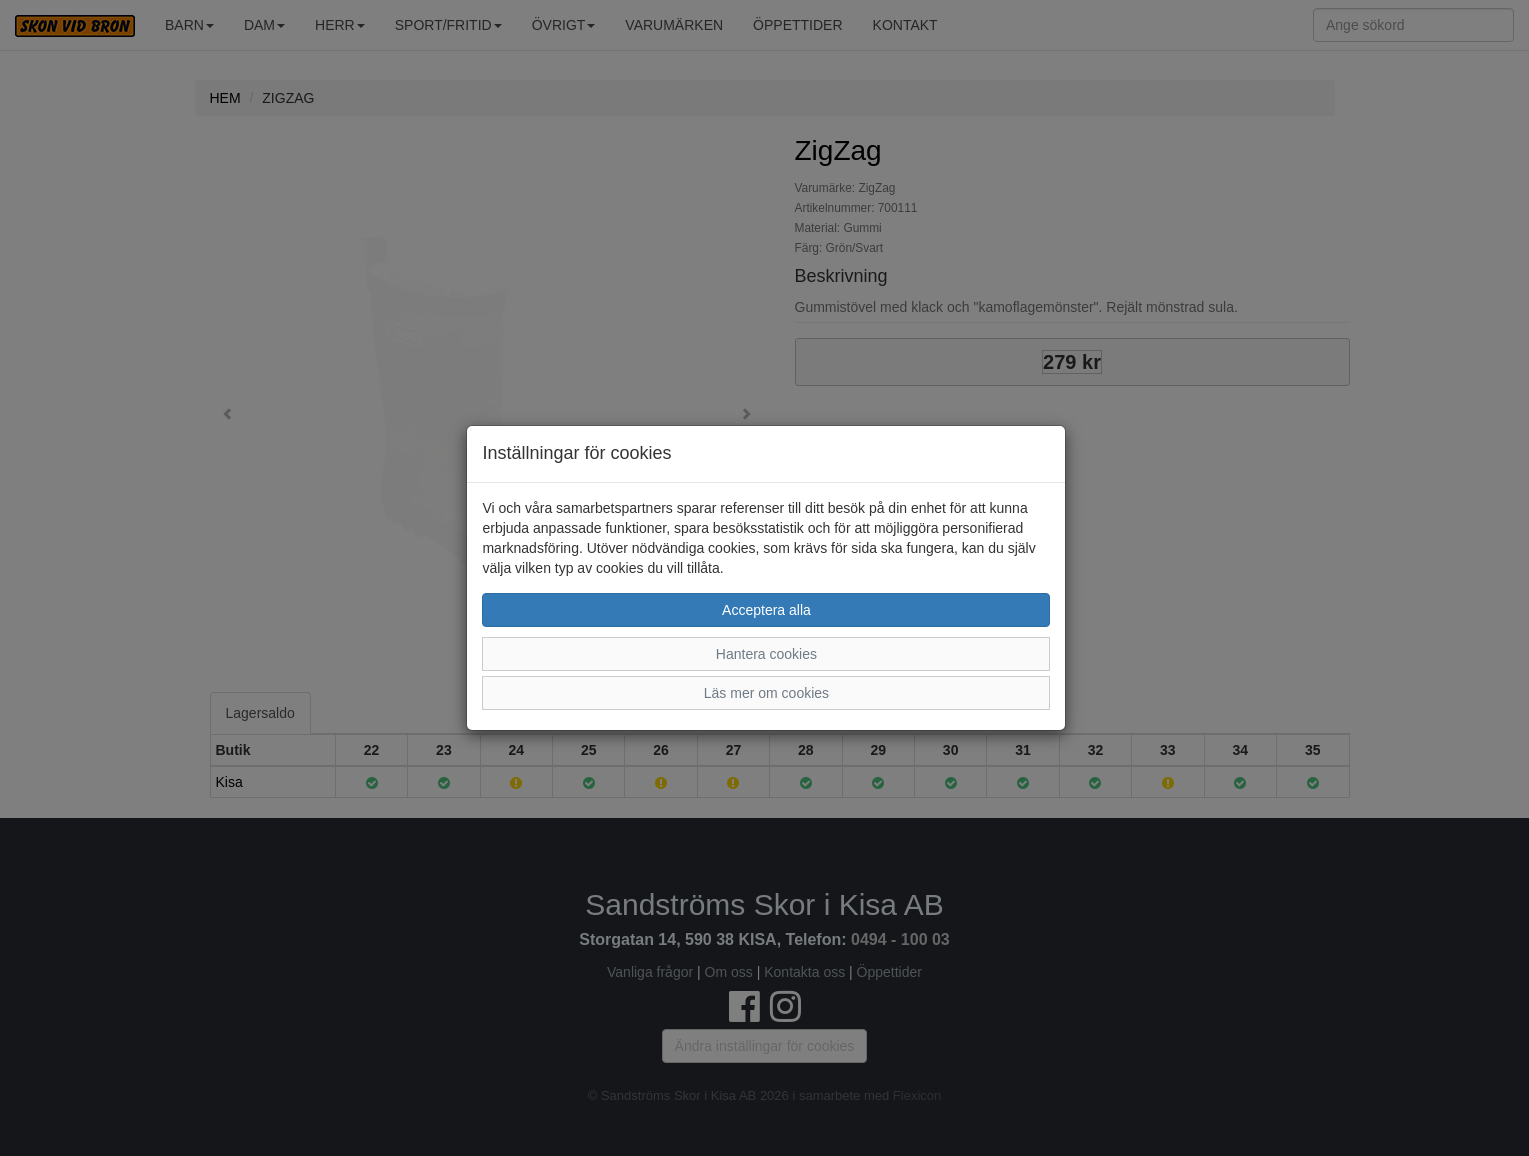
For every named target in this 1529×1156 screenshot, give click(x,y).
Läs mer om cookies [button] (766, 693)
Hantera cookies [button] (766, 654)
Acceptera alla (766, 610)
